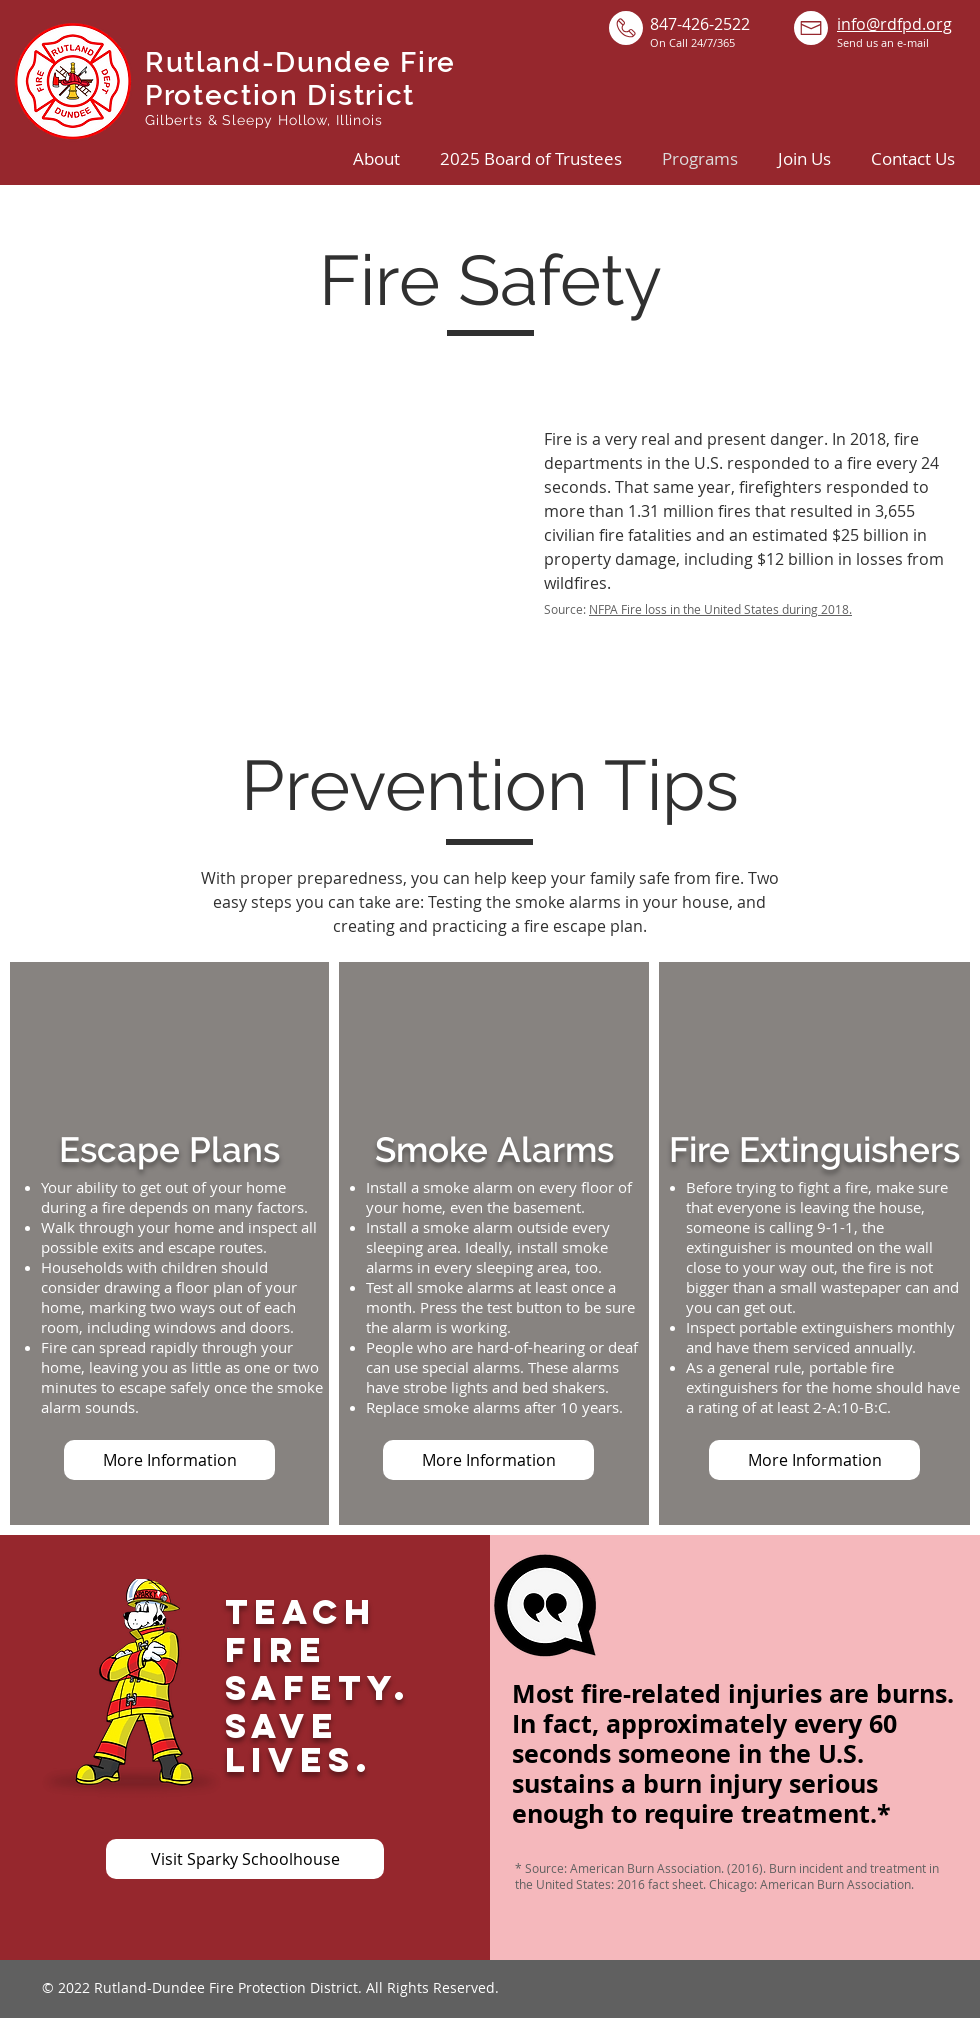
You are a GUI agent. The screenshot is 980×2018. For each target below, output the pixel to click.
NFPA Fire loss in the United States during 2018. (720, 609)
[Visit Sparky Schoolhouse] (245, 1859)
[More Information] (169, 1460)
